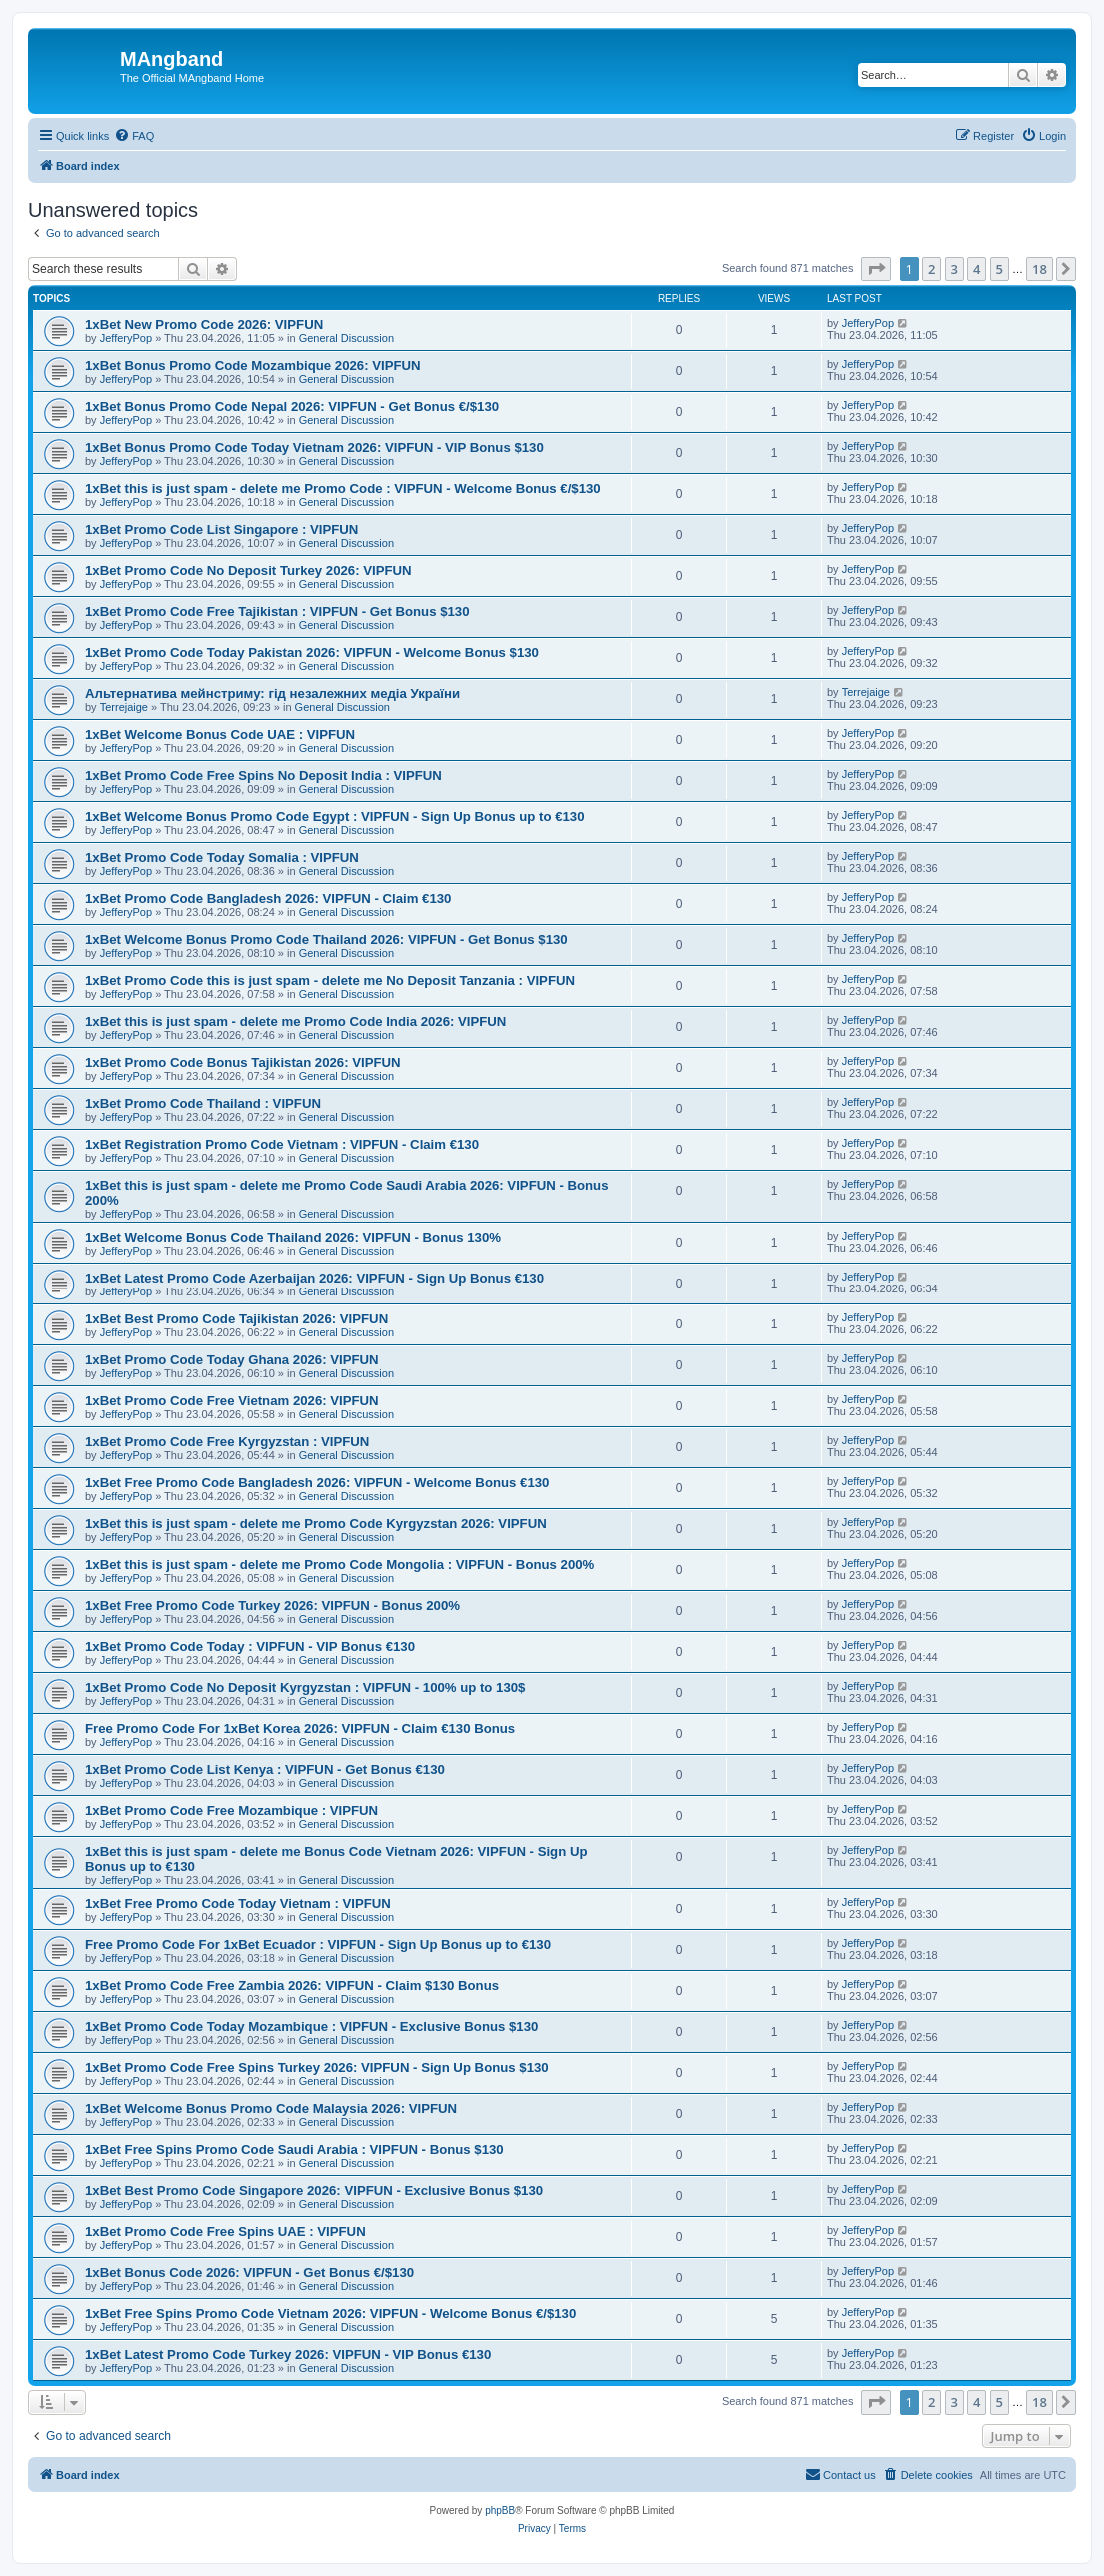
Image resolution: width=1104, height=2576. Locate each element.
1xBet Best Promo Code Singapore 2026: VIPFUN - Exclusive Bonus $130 (314, 2190)
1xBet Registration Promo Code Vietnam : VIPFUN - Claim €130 (282, 1144)
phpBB (500, 2510)
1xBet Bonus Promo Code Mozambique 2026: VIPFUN (253, 365)
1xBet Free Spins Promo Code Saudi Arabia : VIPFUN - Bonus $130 (294, 2149)
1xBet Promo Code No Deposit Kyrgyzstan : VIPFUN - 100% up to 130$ (305, 1687)
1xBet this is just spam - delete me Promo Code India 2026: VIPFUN (295, 1021)
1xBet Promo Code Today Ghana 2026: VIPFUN (232, 1359)
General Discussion (346, 338)
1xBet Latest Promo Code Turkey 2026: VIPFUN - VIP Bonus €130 (288, 2354)
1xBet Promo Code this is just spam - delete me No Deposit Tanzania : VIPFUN (330, 980)
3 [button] (954, 269)
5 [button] (999, 269)
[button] (876, 269)
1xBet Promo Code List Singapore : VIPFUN (221, 529)
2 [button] (931, 269)
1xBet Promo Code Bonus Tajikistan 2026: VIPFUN (243, 1062)
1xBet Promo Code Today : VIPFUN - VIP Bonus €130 (250, 1646)
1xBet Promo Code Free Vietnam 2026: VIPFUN (232, 1400)
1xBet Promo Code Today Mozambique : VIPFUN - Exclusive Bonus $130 (311, 2026)
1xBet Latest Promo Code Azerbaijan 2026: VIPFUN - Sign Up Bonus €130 (314, 1278)
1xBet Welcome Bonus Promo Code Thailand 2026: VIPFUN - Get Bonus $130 (326, 939)
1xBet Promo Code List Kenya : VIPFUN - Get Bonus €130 (265, 1769)
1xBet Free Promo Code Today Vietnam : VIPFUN (238, 1903)
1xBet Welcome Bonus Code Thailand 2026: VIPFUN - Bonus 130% (293, 1237)
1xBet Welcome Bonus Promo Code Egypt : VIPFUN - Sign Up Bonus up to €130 (334, 816)
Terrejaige (124, 707)
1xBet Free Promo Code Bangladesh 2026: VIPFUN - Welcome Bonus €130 (317, 1482)
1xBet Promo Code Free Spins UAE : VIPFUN (225, 2231)
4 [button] (976, 269)
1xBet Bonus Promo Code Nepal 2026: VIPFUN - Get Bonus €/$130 (292, 406)
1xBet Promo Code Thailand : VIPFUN (203, 1103)
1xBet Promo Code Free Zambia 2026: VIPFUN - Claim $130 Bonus (292, 1985)
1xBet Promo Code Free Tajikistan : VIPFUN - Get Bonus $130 (277, 611)
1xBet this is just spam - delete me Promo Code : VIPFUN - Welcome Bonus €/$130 (343, 488)
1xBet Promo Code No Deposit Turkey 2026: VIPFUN (248, 570)
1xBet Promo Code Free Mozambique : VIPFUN (231, 1810)
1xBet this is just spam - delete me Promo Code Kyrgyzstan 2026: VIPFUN (316, 1523)
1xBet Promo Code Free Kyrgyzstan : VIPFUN (227, 1441)
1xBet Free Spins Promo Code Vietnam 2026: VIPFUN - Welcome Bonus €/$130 (330, 2313)
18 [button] (1039, 269)
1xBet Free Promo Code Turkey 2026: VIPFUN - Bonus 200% (272, 1605)
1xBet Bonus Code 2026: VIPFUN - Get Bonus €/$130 (249, 2272)
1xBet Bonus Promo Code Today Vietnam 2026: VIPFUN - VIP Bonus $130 (314, 447)
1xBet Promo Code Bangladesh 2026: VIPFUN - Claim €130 (268, 898)
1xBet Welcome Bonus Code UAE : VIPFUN (220, 734)
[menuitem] (134, 136)
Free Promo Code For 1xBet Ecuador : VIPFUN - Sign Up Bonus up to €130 (318, 1944)
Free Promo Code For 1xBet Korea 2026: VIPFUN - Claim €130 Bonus (300, 1728)
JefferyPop (126, 338)
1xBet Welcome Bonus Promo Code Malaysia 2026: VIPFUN (271, 2108)
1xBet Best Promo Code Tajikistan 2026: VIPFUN (236, 1318)
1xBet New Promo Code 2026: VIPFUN (204, 324)
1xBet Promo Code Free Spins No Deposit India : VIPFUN (263, 775)
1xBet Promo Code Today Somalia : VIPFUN (222, 857)
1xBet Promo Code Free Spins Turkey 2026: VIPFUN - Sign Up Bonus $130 (317, 2067)
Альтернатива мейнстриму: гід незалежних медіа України (272, 693)
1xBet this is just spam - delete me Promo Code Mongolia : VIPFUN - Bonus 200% (339, 1564)
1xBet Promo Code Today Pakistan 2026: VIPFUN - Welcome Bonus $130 (312, 652)
